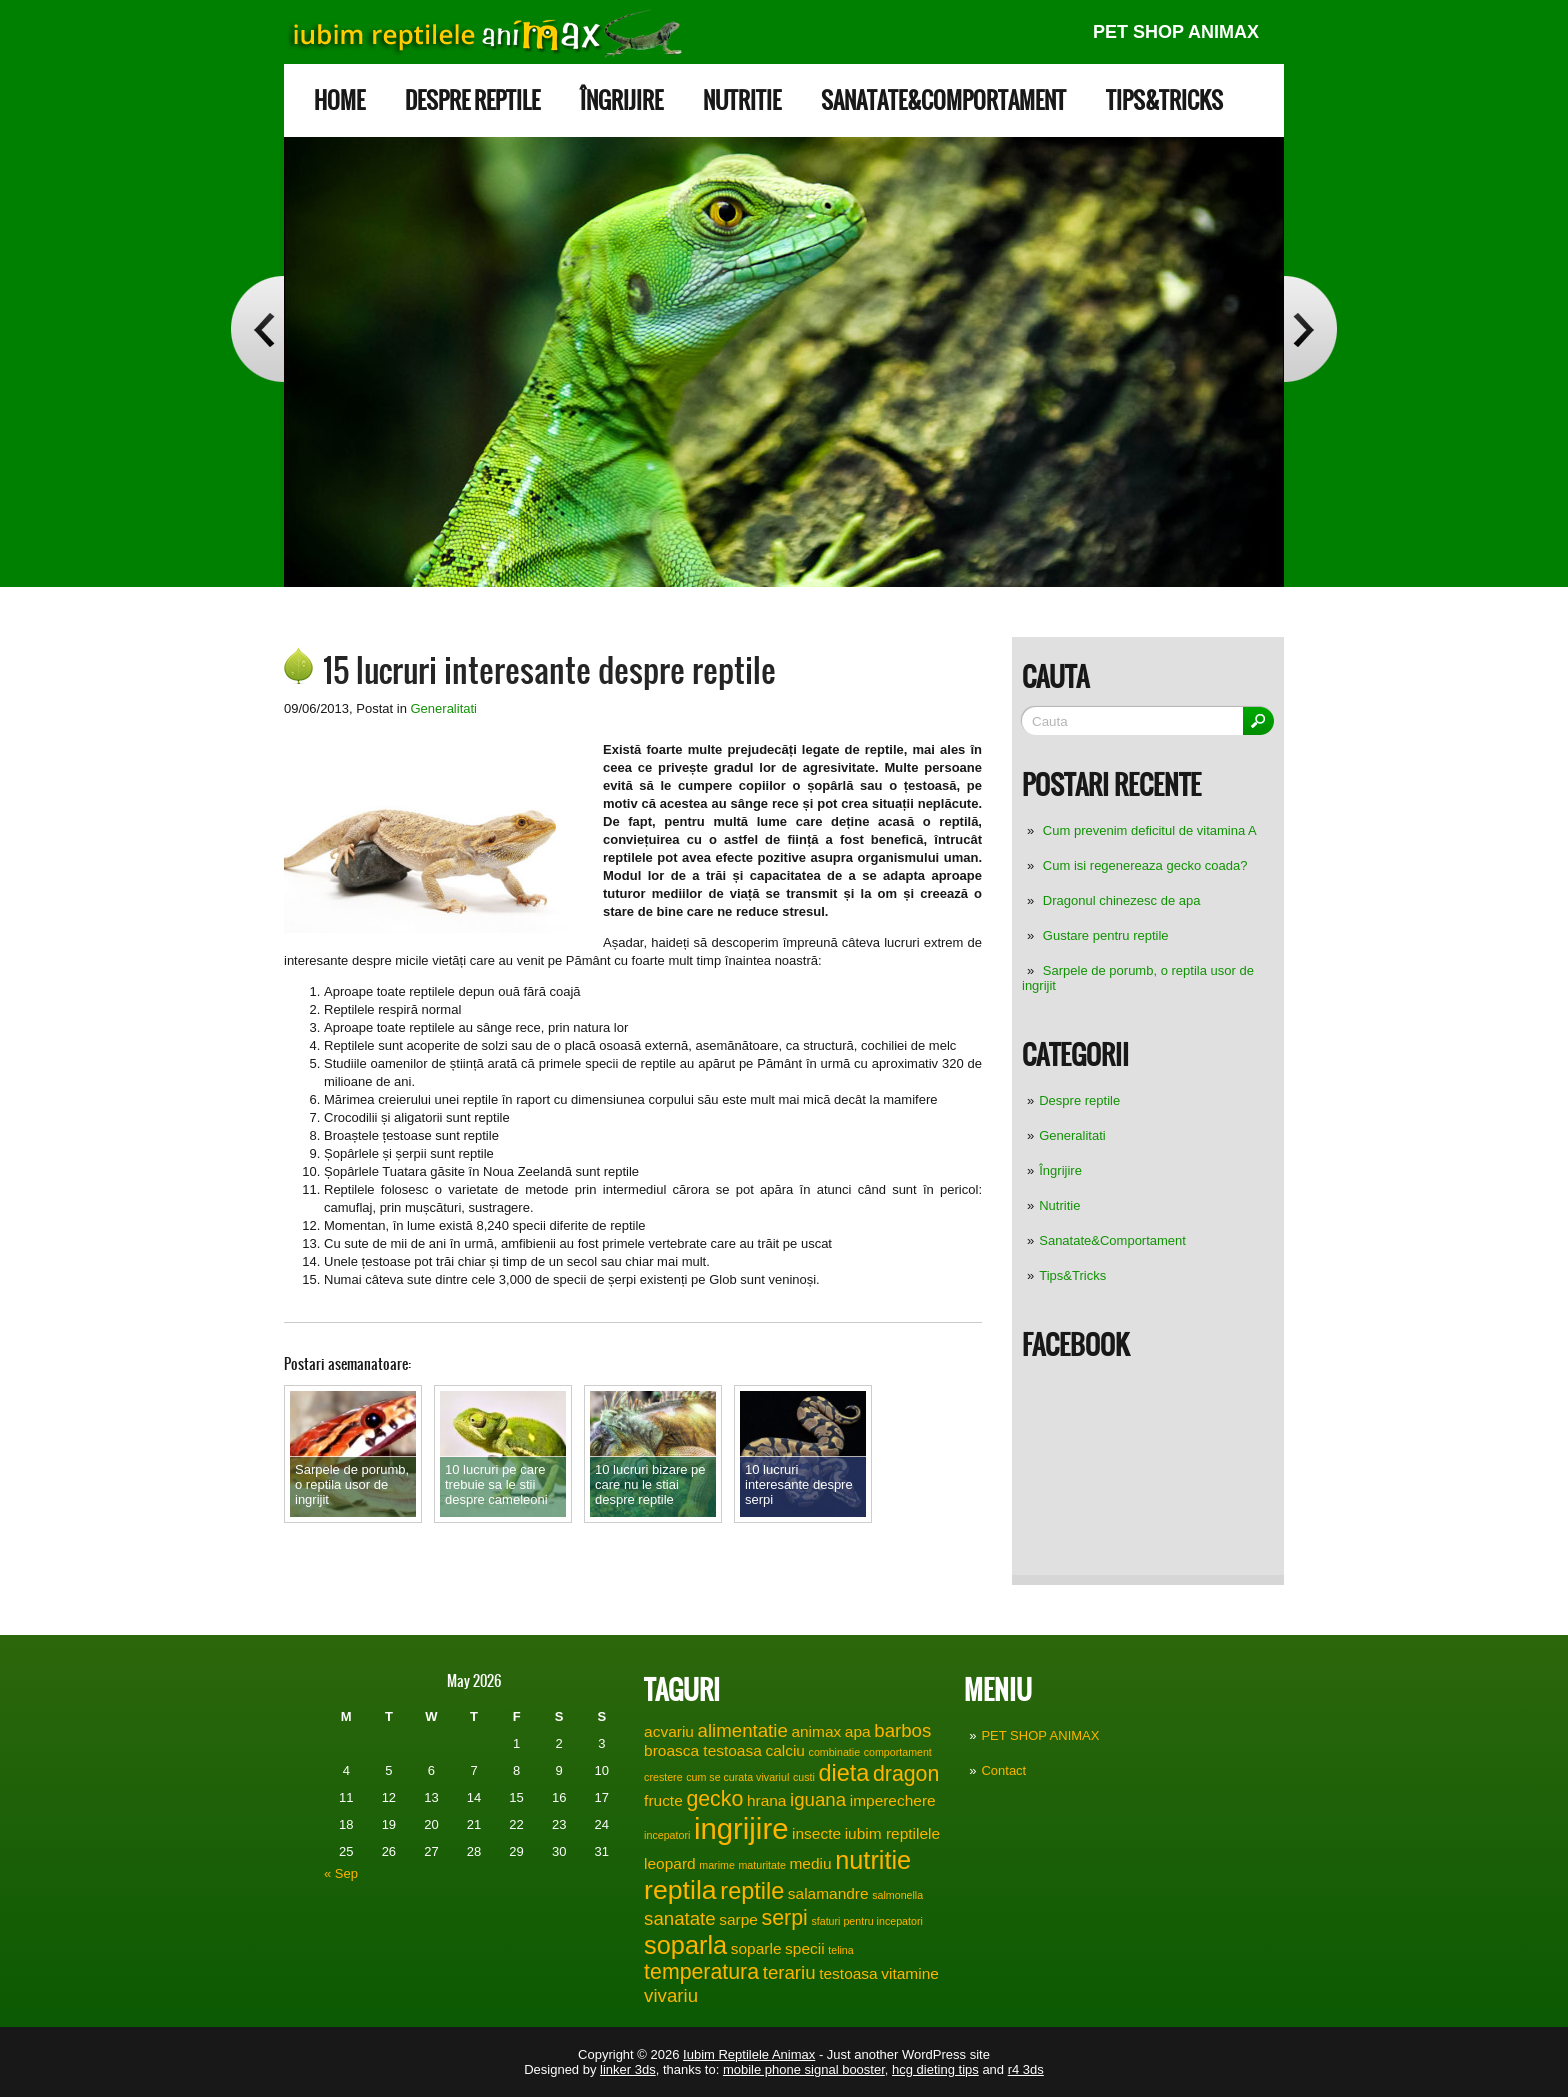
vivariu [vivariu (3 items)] (671, 1995)
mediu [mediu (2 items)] (810, 1863)
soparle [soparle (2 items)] (756, 1948)
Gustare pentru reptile (1106, 935)
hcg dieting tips (935, 2069)
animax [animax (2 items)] (816, 1731)
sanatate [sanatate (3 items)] (680, 1918)
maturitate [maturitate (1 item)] (761, 1865)
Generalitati (1072, 1135)
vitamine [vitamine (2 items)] (910, 1973)
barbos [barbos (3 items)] (902, 1730)
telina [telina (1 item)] (840, 1950)
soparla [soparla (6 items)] (685, 1945)
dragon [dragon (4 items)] (906, 1774)
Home (339, 100)
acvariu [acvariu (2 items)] (669, 1731)
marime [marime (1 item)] (717, 1865)
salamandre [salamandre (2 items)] (828, 1893)
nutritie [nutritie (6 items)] (873, 1860)
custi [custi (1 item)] (804, 1777)
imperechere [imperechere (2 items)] (893, 1800)
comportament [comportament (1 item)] (898, 1752)
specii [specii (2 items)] (805, 1948)
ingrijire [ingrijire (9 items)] (741, 1828)
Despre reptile (472, 100)
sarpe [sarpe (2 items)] (738, 1919)
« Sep (341, 1873)
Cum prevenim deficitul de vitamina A (1150, 830)
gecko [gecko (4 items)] (714, 1799)
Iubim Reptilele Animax (749, 2054)
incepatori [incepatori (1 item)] (667, 1835)
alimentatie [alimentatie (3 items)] (743, 1730)
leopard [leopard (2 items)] (670, 1863)
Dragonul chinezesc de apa (1122, 900)
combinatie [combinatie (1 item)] (835, 1752)
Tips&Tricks (1164, 100)
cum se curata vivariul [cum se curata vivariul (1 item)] (737, 1777)
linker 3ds (628, 2069)
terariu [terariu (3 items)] (789, 1972)
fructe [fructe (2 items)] (663, 1800)
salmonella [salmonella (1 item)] (897, 1895)
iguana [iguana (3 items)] (818, 1799)
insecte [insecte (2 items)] (816, 1833)
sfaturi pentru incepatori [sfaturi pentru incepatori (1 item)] (866, 1921)
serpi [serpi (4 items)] (785, 1918)
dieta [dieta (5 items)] (843, 1773)
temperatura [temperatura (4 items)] (701, 1972)
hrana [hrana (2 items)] (767, 1800)
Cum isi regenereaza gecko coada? (1145, 865)
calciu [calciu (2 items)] (785, 1750)
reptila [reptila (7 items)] (680, 1890)
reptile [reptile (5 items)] (752, 1891)
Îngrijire (621, 100)
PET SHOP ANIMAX (1176, 32)
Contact (1003, 1770)
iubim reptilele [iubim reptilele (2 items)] (892, 1833)
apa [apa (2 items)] (858, 1731)
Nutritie (742, 100)
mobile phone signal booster (804, 2069)
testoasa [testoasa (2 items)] (848, 1973)
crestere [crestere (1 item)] (663, 1777)
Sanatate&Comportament (943, 100)
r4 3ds (1026, 2069)
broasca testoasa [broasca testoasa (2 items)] (703, 1750)
